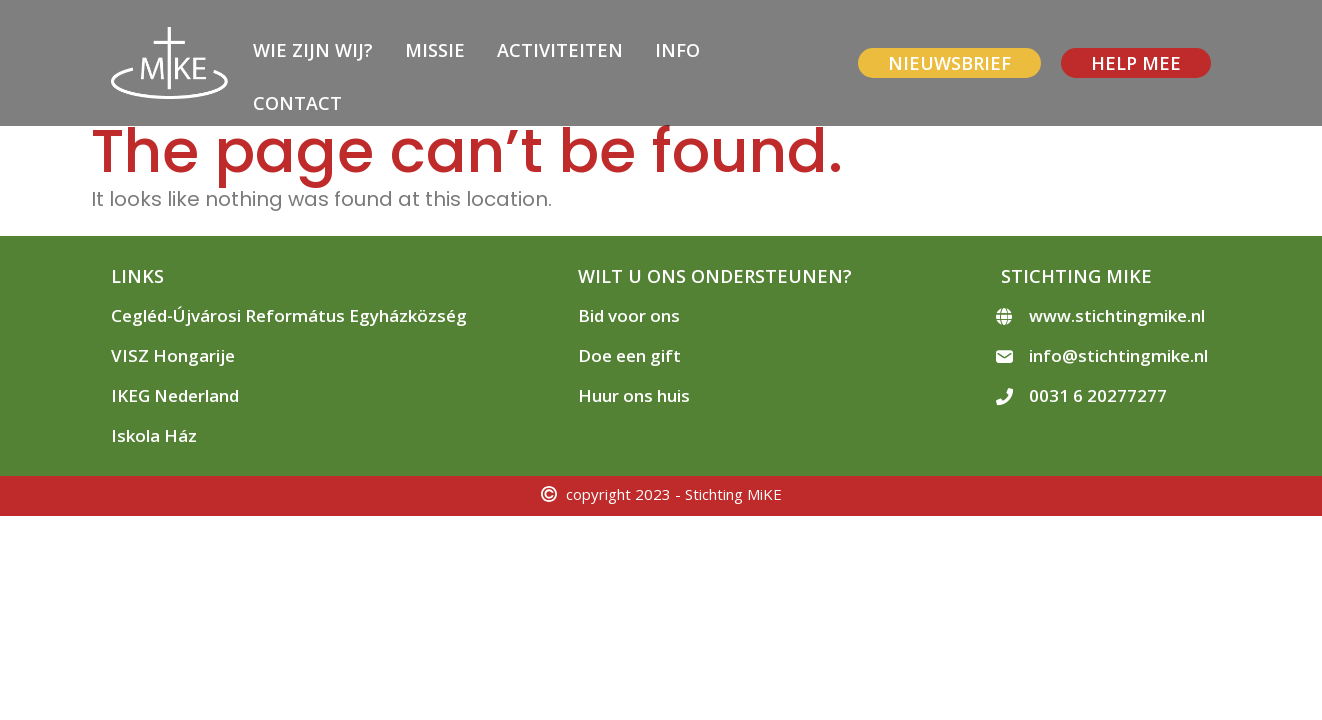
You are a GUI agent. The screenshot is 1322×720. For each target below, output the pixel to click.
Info (677, 50)
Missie (435, 50)
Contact (297, 103)
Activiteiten (560, 50)
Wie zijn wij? (313, 50)
